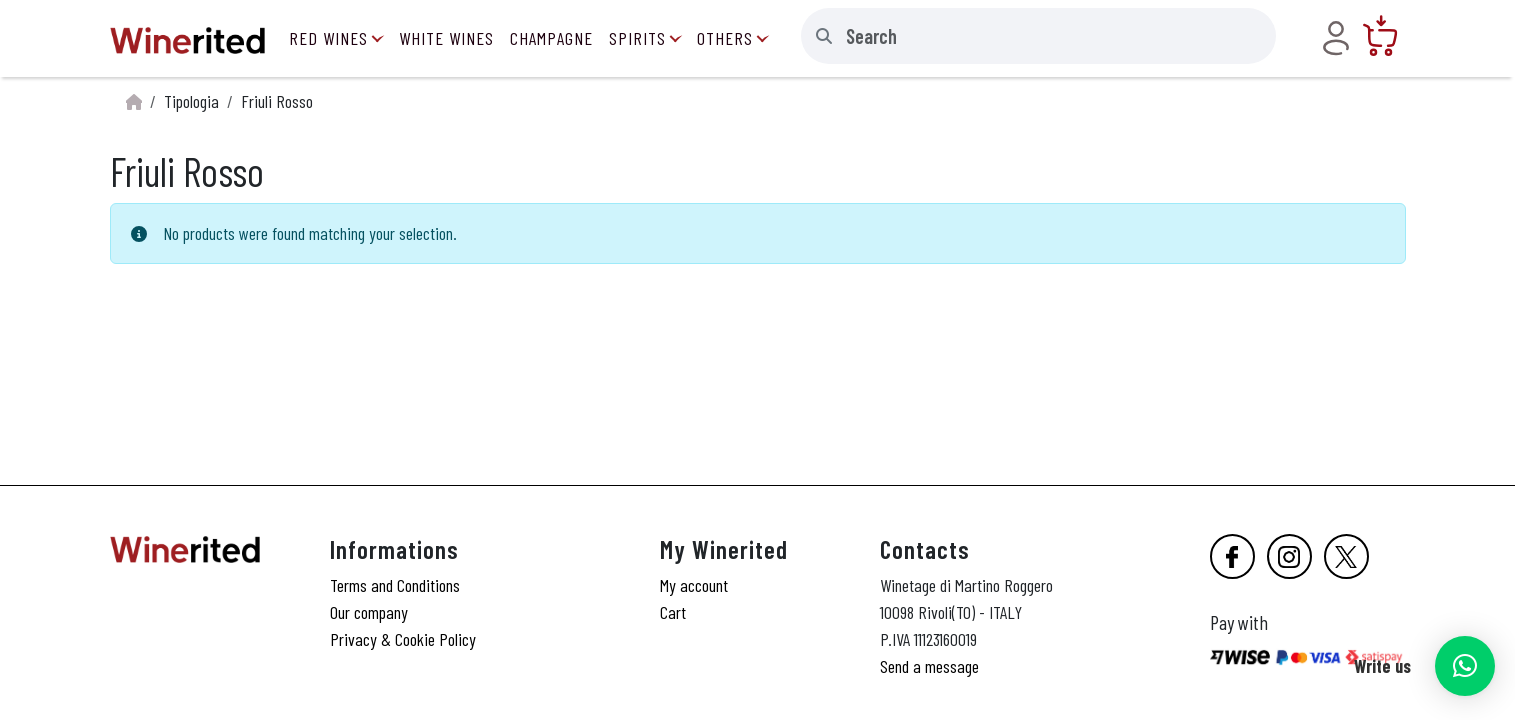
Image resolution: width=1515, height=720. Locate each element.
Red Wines (328, 38)
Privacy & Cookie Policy (403, 639)
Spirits (637, 38)
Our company (369, 612)
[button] (1465, 666)
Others (725, 38)
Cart (673, 612)
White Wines (446, 38)
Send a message (929, 666)
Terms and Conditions (395, 585)
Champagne (551, 38)
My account (694, 585)
